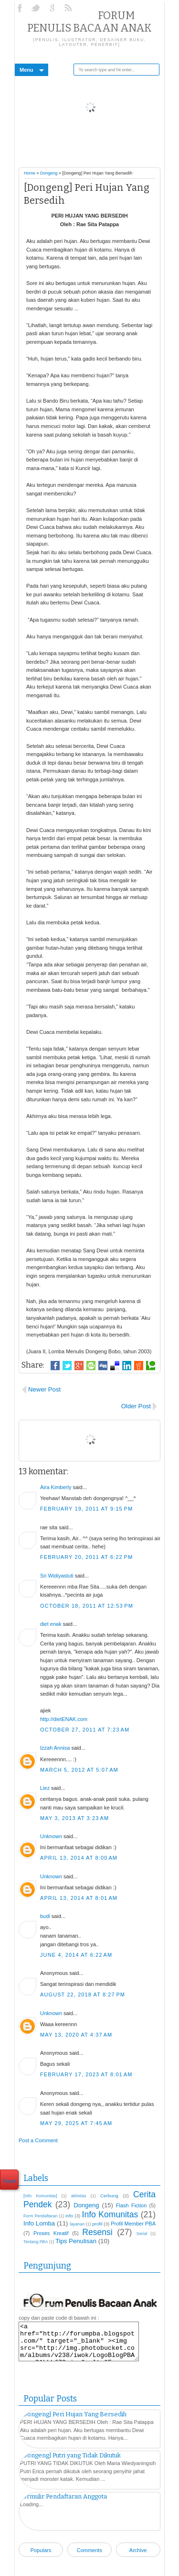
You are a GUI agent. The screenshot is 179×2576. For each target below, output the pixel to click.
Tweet (9, 2181)
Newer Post (44, 1389)
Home (29, 173)
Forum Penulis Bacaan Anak (89, 21)
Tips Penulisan (75, 2241)
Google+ (53, 8)
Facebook (20, 8)
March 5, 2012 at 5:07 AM (79, 1770)
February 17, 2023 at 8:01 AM (86, 2074)
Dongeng (49, 173)
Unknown (51, 1836)
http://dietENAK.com (63, 1719)
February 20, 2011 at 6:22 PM (86, 1557)
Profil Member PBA (133, 2223)
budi (45, 1916)
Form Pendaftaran (40, 2216)
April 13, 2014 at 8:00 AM (78, 1858)
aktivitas (78, 2195)
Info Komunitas (110, 2214)
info (69, 2215)
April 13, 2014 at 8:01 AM (78, 1898)
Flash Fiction (131, 2205)
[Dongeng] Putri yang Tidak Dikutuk (70, 2455)
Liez (45, 1788)
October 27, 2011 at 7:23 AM (84, 1729)
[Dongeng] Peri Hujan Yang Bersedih (73, 2414)
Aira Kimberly (55, 1487)
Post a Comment (38, 2140)
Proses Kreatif (51, 2233)
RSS (69, 8)
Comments (89, 2550)
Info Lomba (39, 2223)
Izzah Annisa (55, 1748)
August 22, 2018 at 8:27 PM (82, 1994)
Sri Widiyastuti (57, 1575)
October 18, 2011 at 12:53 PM (86, 1606)
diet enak (51, 1624)
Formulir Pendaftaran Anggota (63, 2496)
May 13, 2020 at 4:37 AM (76, 2035)
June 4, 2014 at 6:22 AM (76, 1955)
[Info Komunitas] (40, 2195)
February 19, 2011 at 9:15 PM (86, 1509)
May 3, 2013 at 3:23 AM (74, 1818)
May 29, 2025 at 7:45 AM (76, 2123)
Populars (41, 2550)
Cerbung (109, 2195)
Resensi (97, 2232)
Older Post (136, 1406)
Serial (142, 2233)
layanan (77, 2224)
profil (97, 2223)
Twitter (36, 8)
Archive (138, 2550)
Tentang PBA (35, 2241)
